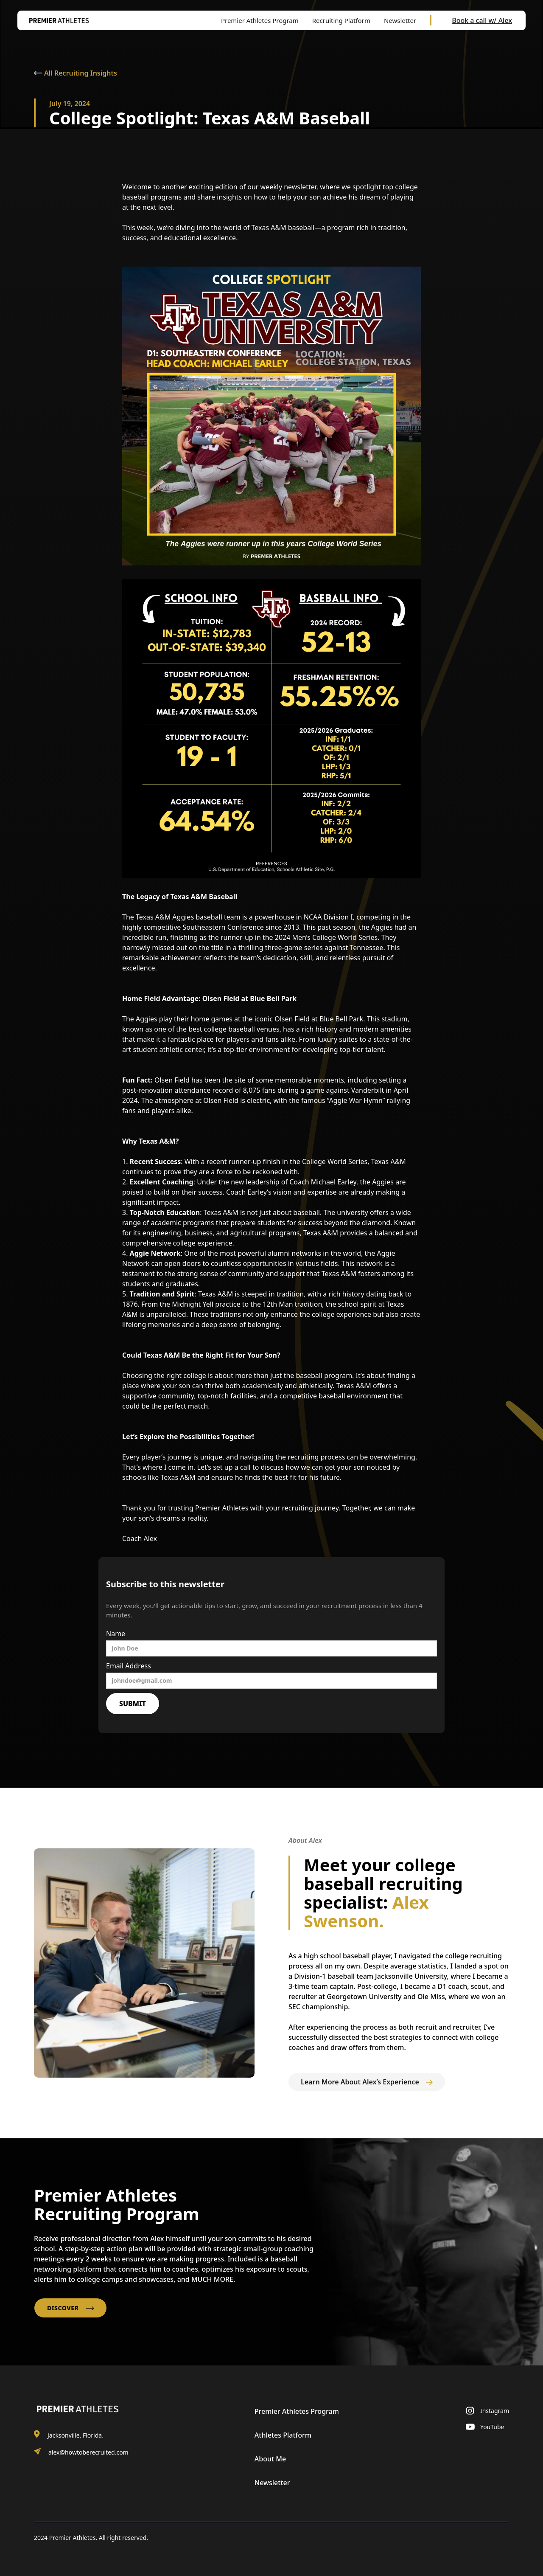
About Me (270, 2459)
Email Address (128, 1665)
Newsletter (272, 2482)
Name (115, 1633)
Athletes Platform (283, 2435)
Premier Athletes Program (297, 2411)
